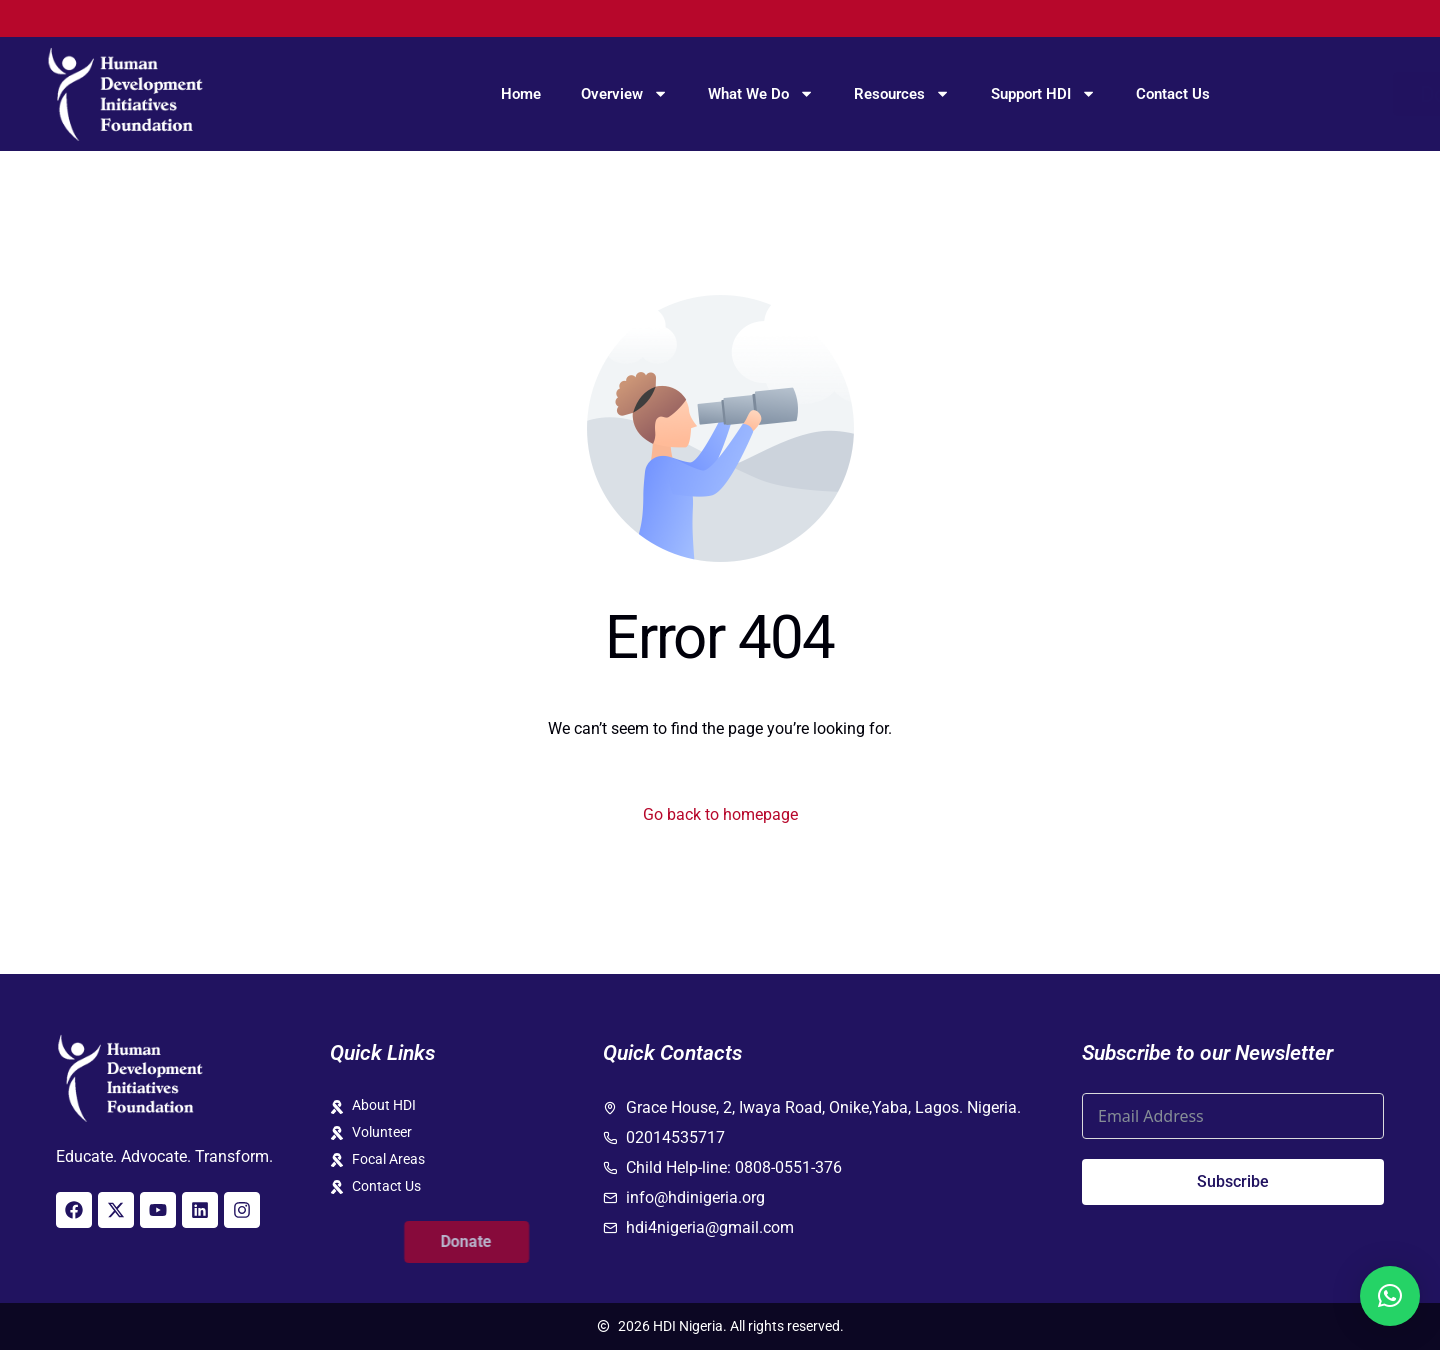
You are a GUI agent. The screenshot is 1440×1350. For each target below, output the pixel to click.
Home (521, 94)
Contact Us (1173, 94)
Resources (902, 93)
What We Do (761, 93)
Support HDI (1043, 93)
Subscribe (1233, 1181)
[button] (1390, 1296)
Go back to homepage (720, 814)
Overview (624, 93)
